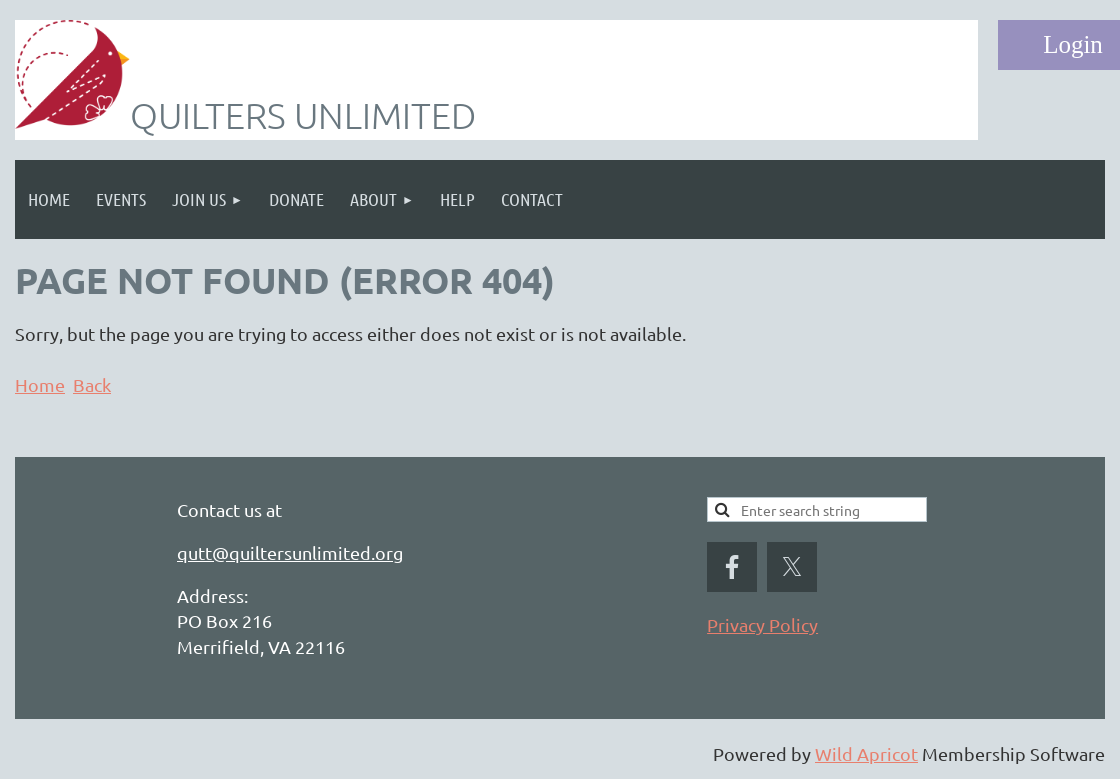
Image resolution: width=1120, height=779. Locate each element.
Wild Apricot (866, 753)
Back (92, 384)
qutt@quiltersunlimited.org (290, 552)
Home (40, 384)
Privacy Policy (762, 624)
